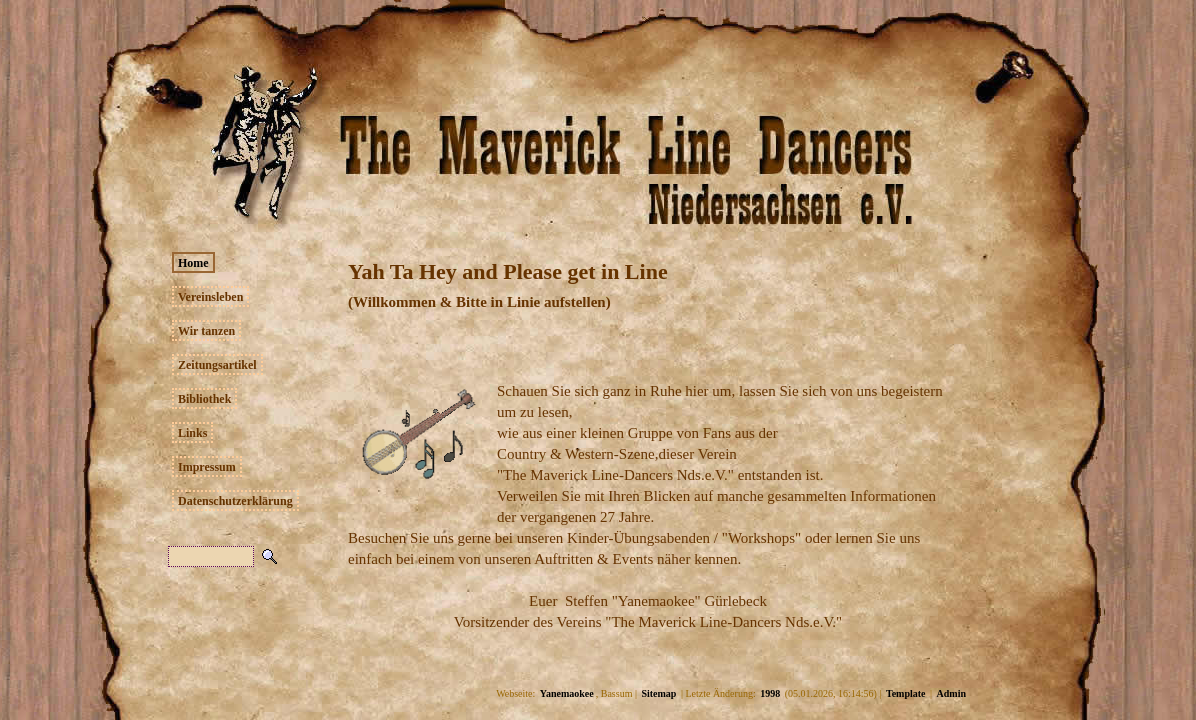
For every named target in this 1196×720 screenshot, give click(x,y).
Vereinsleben (210, 297)
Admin (951, 693)
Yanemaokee (567, 693)
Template (906, 693)
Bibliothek (204, 399)
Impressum (207, 467)
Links (192, 433)
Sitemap (658, 693)
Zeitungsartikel (217, 365)
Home (193, 263)
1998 (770, 693)
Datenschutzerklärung (235, 501)
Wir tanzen (206, 331)
